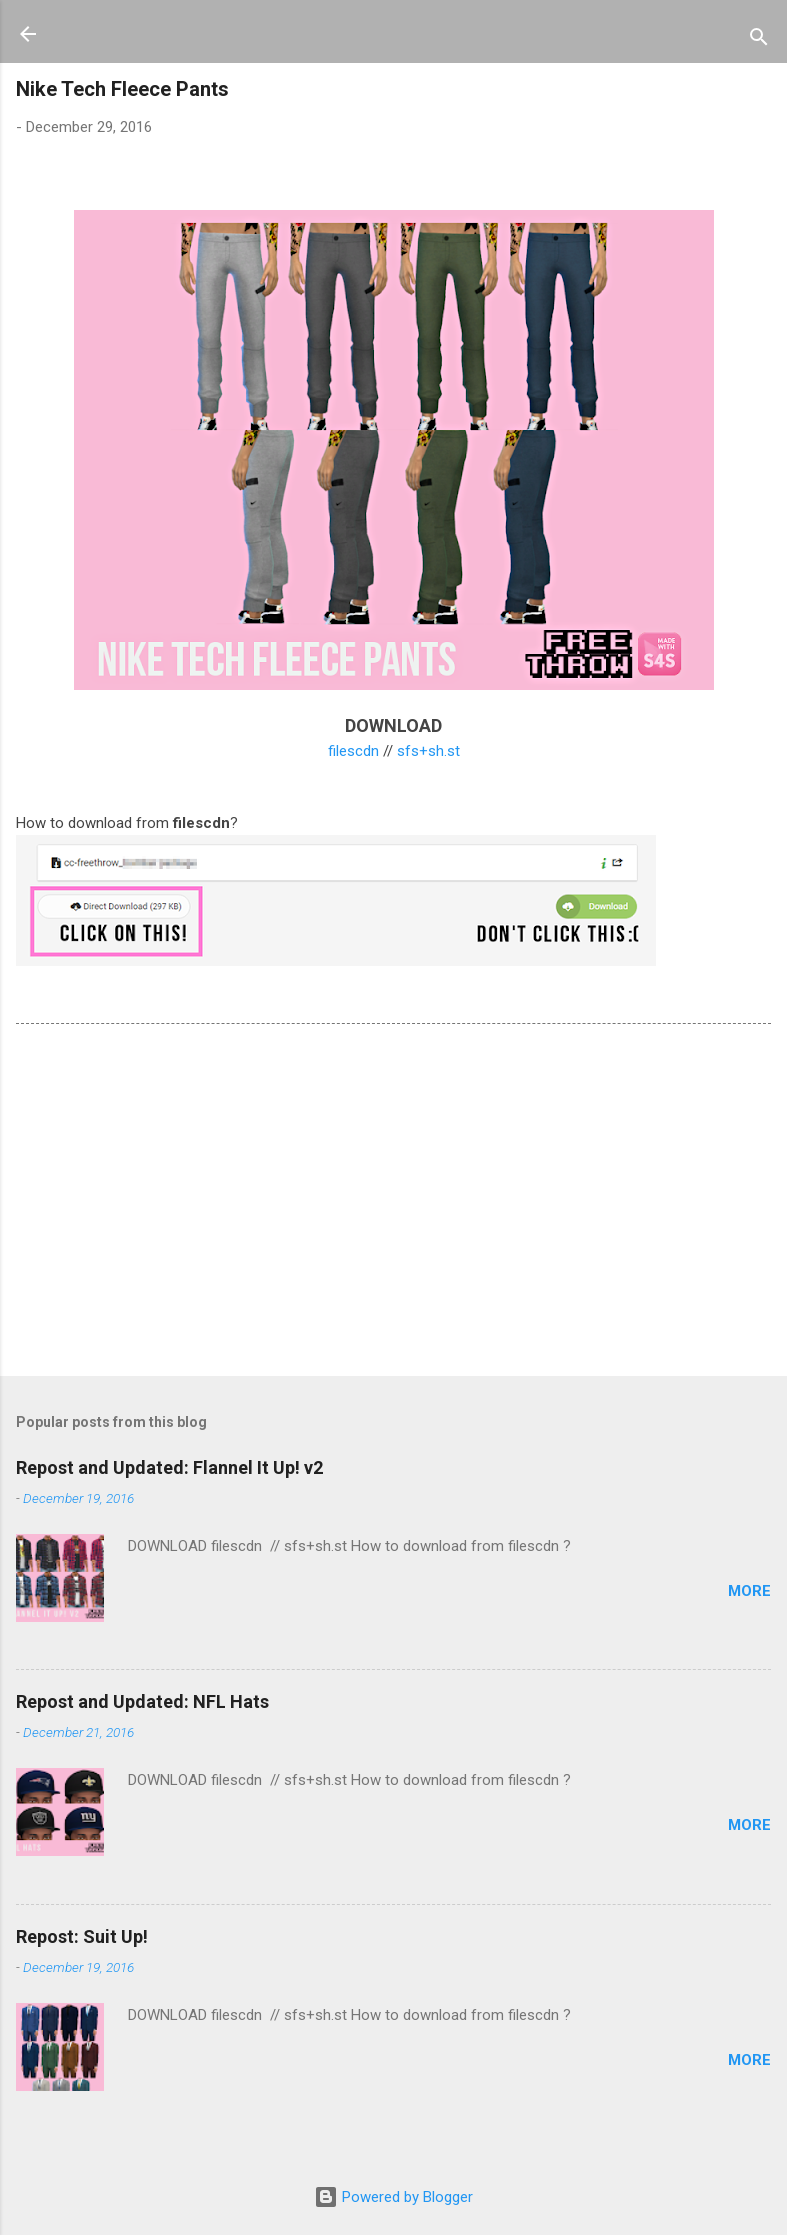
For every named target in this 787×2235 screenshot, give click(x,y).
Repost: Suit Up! (82, 1936)
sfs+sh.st (428, 751)
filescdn (353, 751)
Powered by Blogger (393, 2197)
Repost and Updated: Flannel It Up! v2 (169, 1467)
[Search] (759, 40)
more (749, 1591)
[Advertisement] (393, 1204)
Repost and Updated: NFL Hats (142, 1701)
